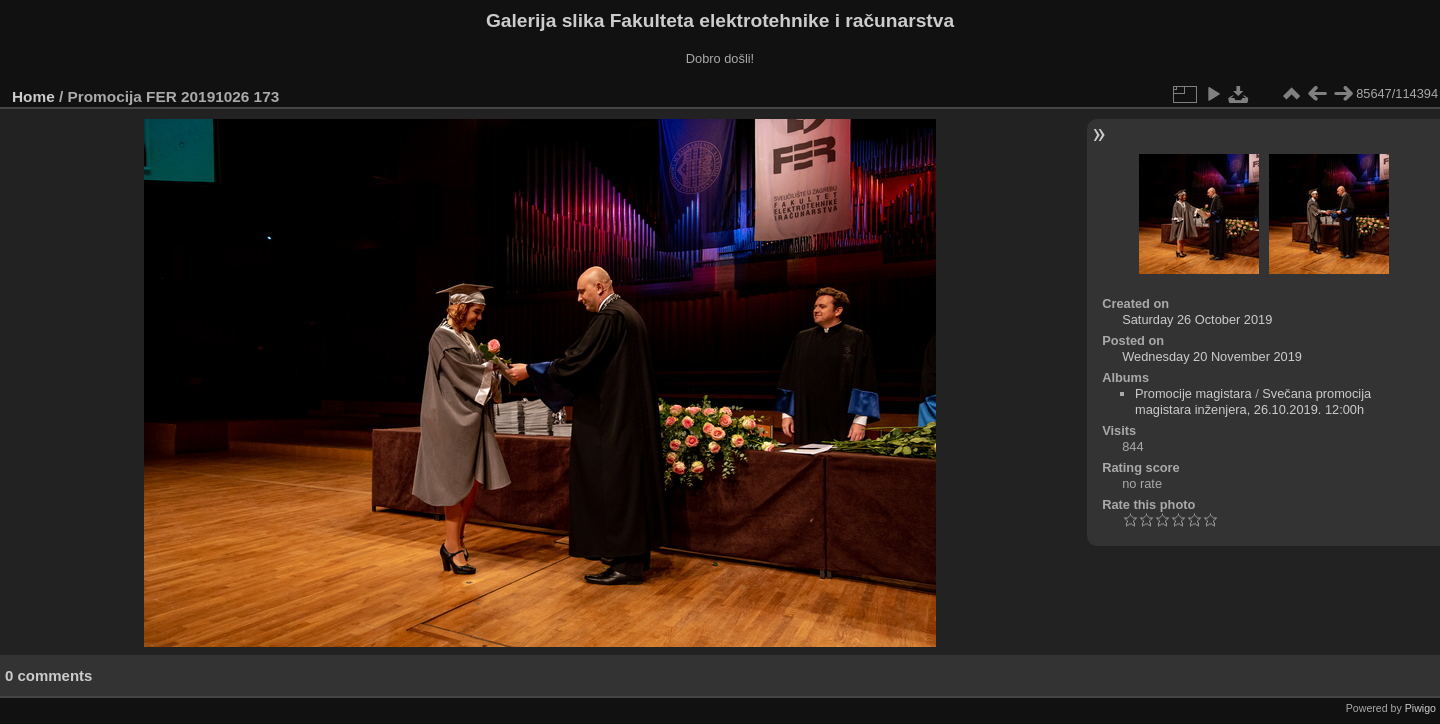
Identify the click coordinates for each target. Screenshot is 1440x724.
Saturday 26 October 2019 (1197, 319)
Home (33, 96)
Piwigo (1420, 708)
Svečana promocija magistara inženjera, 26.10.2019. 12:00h (1253, 401)
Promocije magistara (1193, 393)
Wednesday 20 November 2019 (1212, 356)
